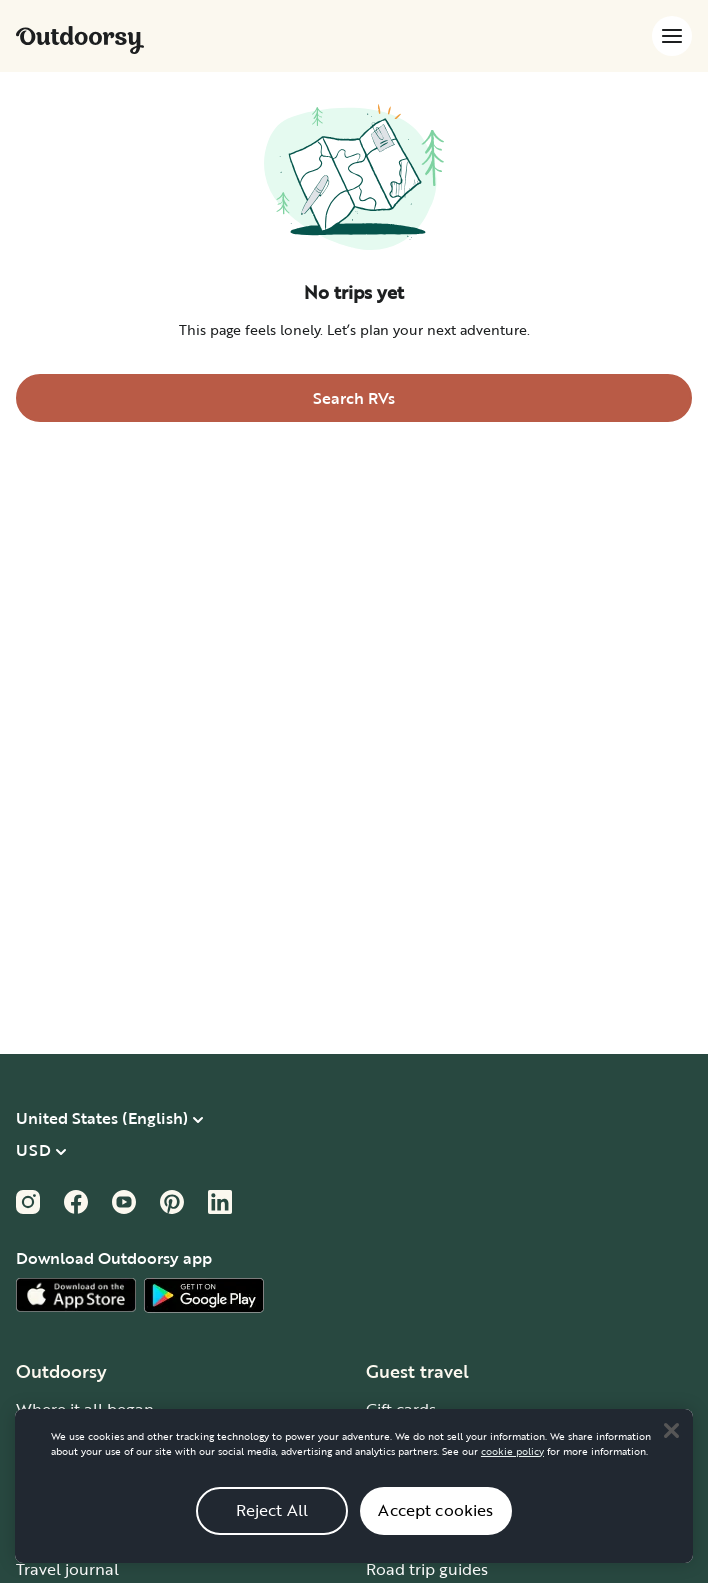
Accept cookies (435, 1532)
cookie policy (512, 1472)
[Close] (671, 1452)
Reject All (272, 1532)
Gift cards (401, 1409)
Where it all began (85, 1409)
